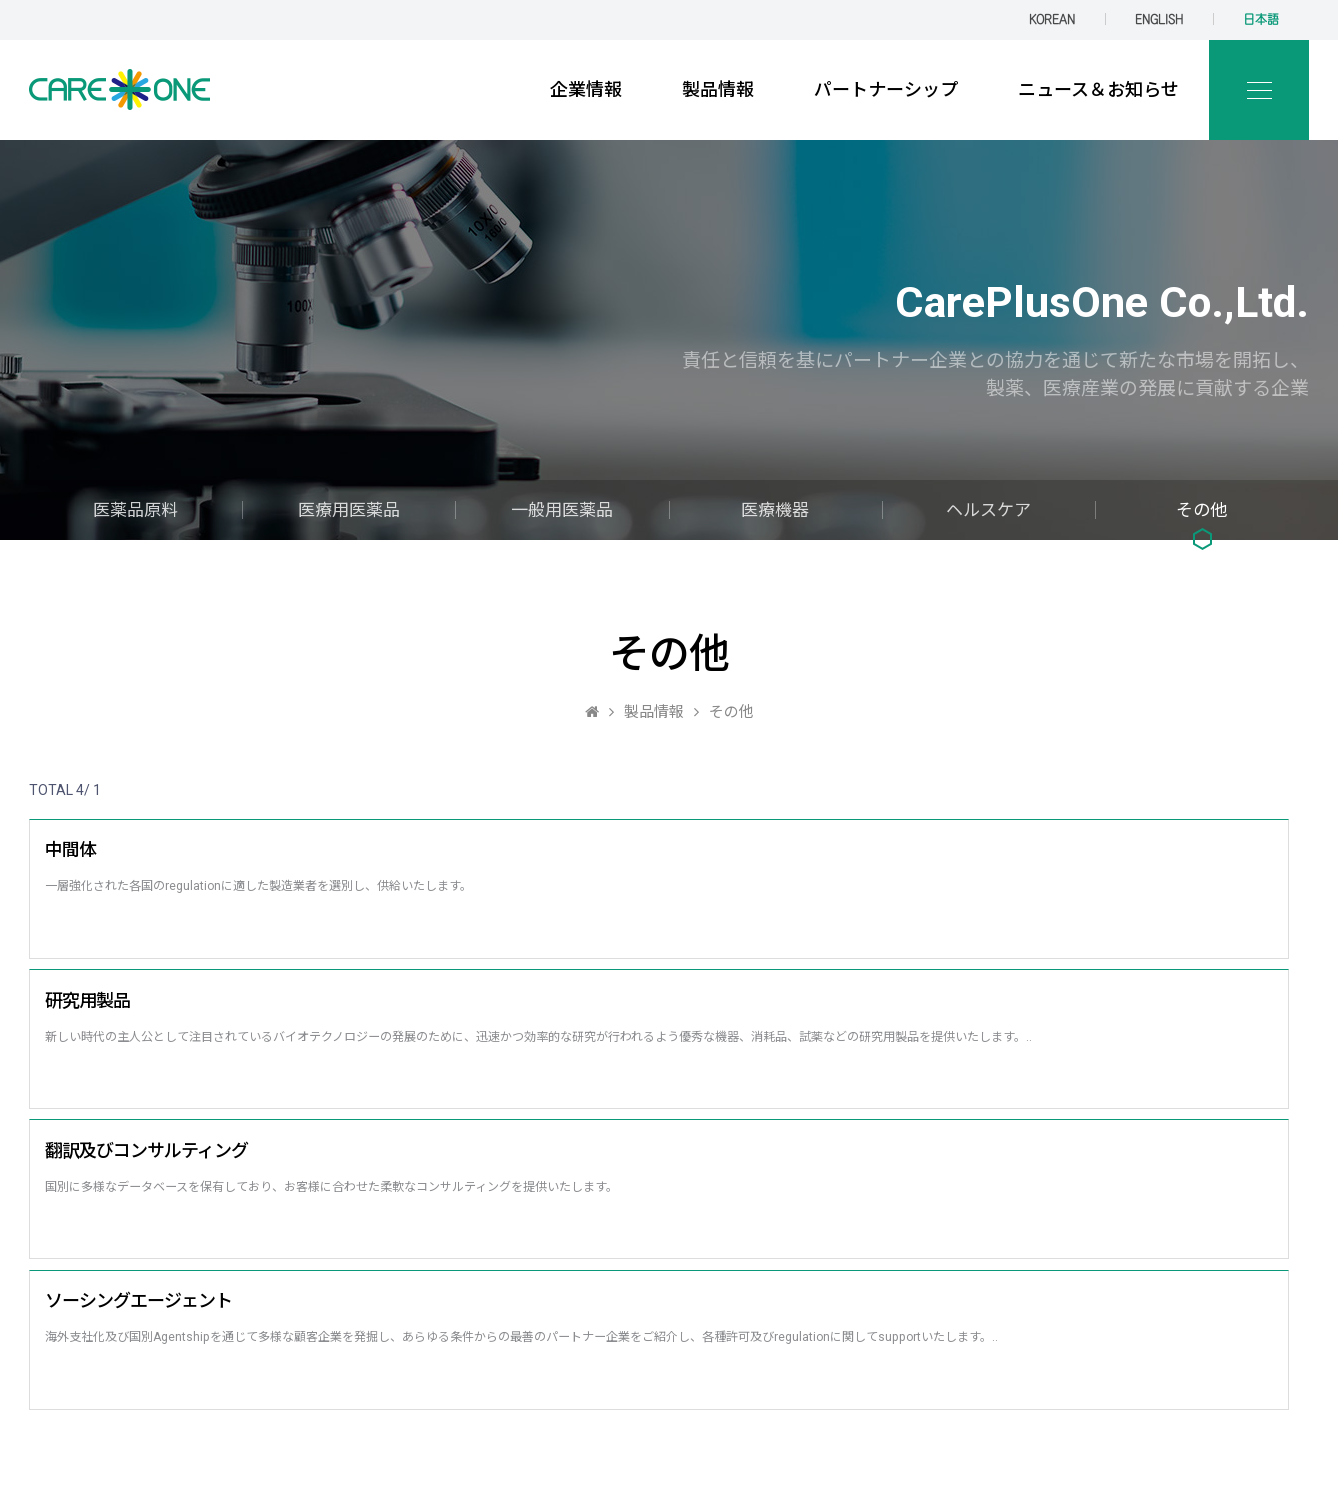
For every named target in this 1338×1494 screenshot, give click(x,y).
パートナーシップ (886, 89)
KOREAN (1052, 19)
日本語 (1261, 19)
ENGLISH (1159, 19)
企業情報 (586, 89)
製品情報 (718, 89)
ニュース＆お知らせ (1098, 89)
